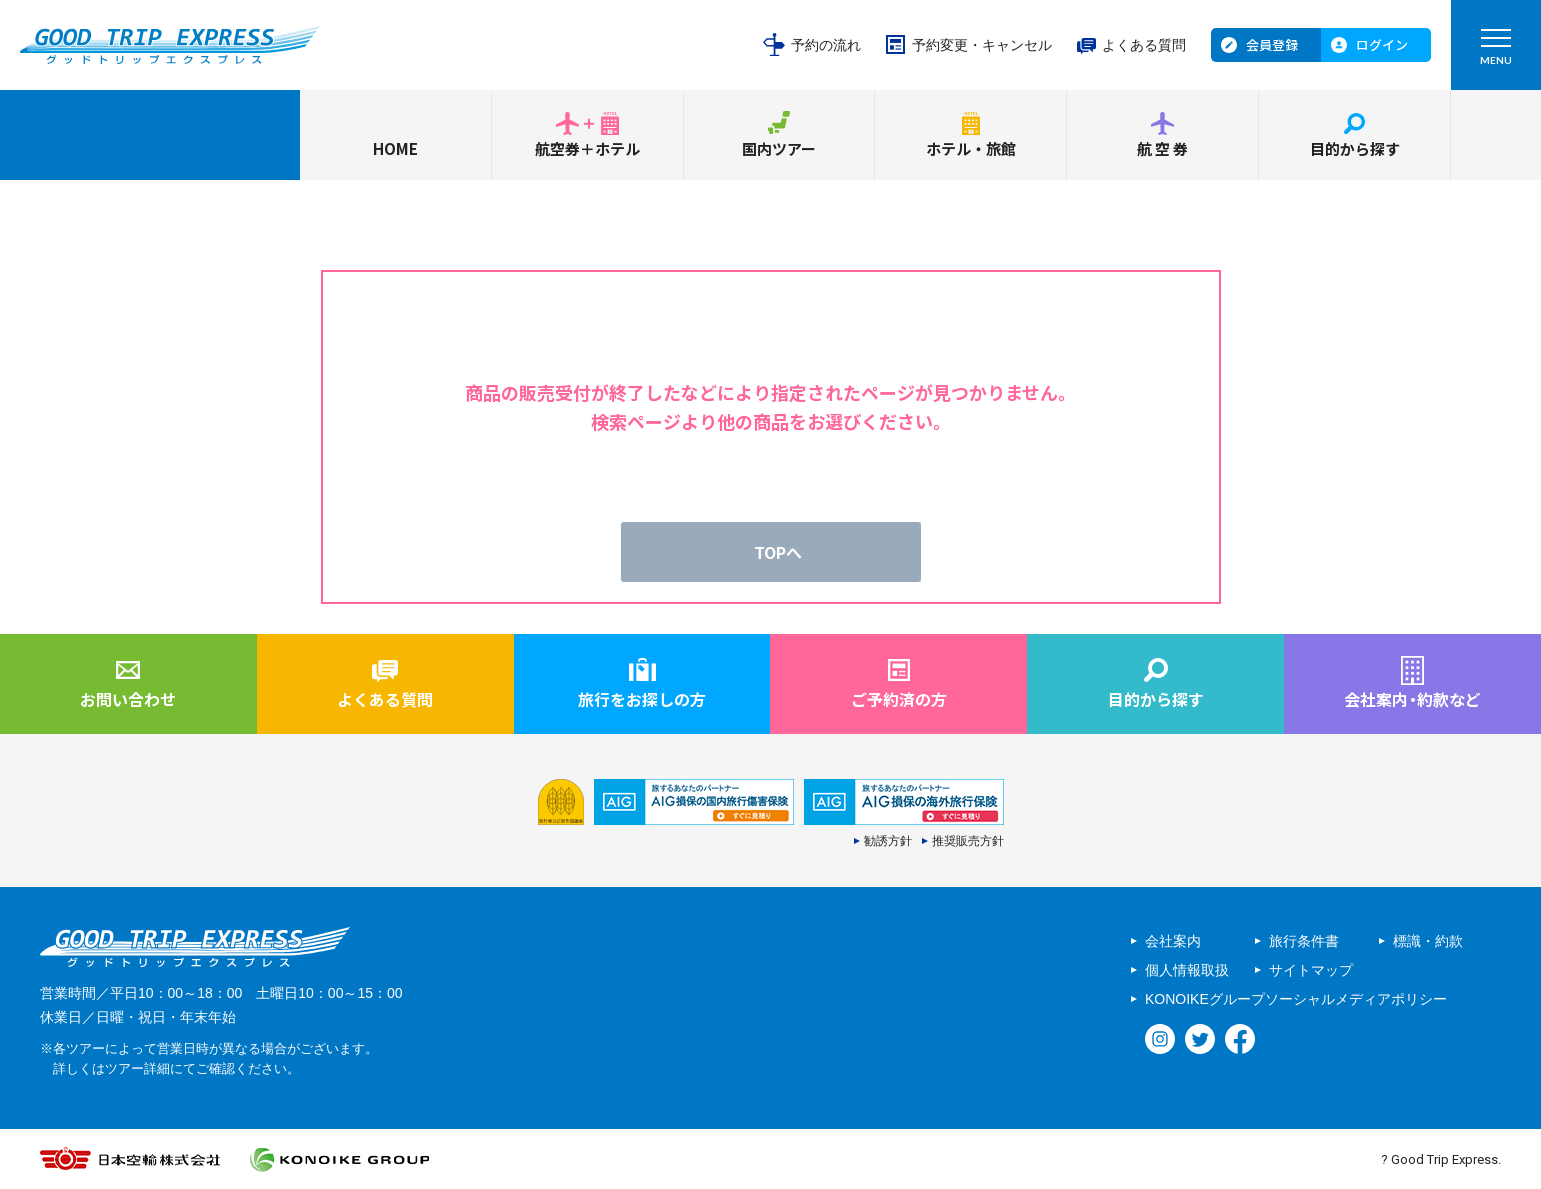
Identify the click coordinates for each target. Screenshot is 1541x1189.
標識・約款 (1428, 941)
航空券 (1164, 148)
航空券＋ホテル (587, 148)
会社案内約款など (1413, 699)
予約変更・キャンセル (982, 45)
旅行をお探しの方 (642, 699)
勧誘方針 (888, 841)
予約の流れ (826, 45)
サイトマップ (1311, 970)
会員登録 (1272, 44)
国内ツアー (779, 148)
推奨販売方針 (968, 841)
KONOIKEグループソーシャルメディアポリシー (1296, 999)
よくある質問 (1144, 45)
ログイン (1382, 44)
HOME (395, 148)
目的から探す (1355, 148)
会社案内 (1173, 941)
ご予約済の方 (899, 699)
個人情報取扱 (1187, 970)
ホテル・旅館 (971, 148)
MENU (1496, 51)
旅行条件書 (1304, 941)
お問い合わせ (128, 699)
